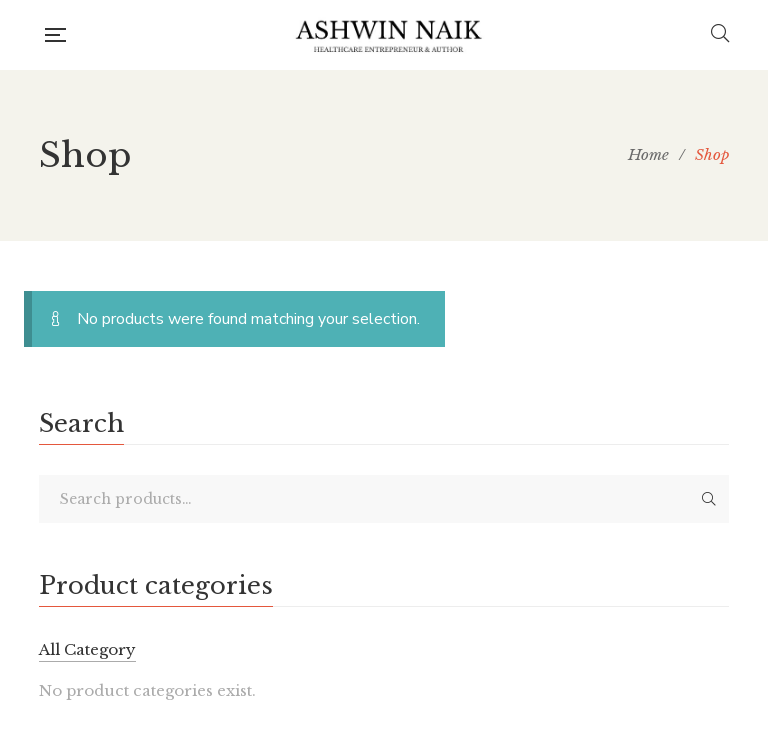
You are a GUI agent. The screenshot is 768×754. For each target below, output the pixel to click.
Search (709, 499)
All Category (87, 649)
